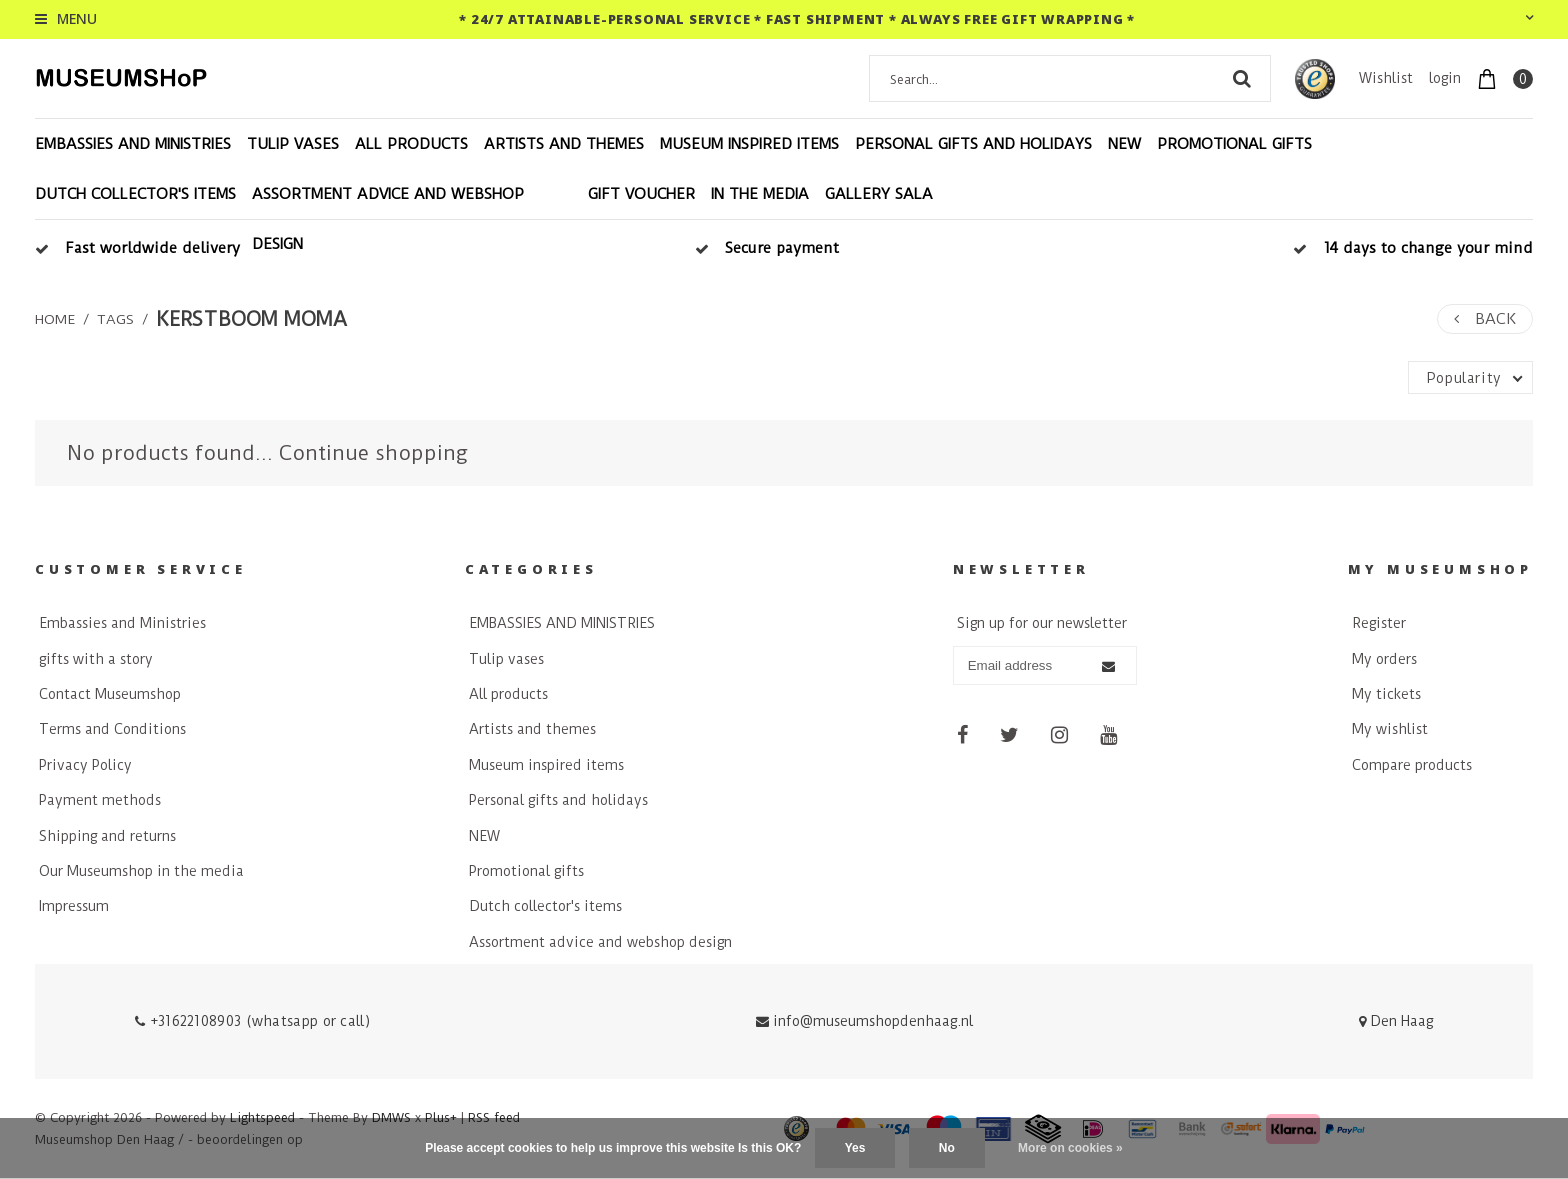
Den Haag (1396, 1021)
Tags (115, 319)
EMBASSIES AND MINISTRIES (133, 144)
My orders (1384, 659)
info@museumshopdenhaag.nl (864, 1021)
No (947, 1148)
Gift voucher (641, 194)
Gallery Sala (879, 194)
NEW (1124, 144)
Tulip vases (293, 144)
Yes (855, 1148)
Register (1379, 623)
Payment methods (100, 800)
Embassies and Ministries (122, 623)
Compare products (1412, 765)
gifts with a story (96, 659)
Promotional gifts (1234, 144)
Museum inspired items (749, 144)
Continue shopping (373, 453)
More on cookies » (1070, 1148)
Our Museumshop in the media (141, 871)
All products (411, 144)
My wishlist (1390, 729)
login (1445, 78)
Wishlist (1386, 78)
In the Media (760, 194)
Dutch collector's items (135, 194)
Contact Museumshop (110, 694)
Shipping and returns (107, 836)
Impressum (74, 906)
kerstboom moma (251, 319)
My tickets (1386, 694)
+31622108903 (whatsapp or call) (252, 1021)
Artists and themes (564, 144)
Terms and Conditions (112, 729)
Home (55, 319)
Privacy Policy (85, 765)
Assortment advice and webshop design (388, 219)
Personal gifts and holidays (973, 144)
